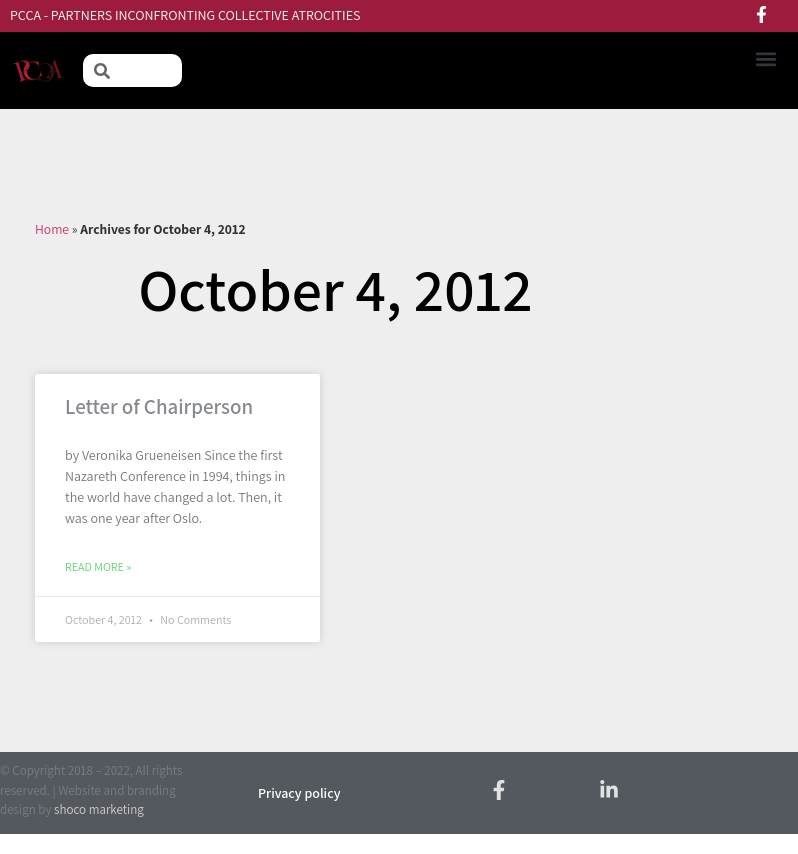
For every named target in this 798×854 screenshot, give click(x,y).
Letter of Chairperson (159, 406)
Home (52, 229)
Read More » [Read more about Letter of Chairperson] (98, 566)
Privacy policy (299, 793)
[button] (765, 58)
